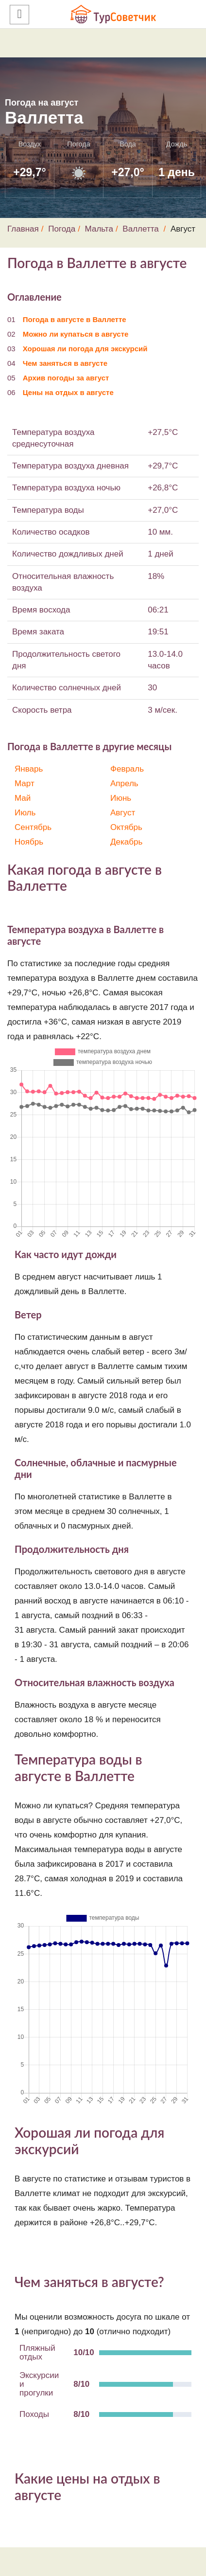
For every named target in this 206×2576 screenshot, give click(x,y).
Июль (25, 812)
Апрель (124, 783)
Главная (23, 229)
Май (23, 798)
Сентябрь (33, 827)
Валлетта (140, 229)
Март (24, 783)
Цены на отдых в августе (68, 392)
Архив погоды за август (66, 378)
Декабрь (126, 842)
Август (122, 812)
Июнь (120, 798)
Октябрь (126, 827)
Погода (61, 229)
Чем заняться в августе (65, 363)
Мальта (99, 229)
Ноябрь (29, 842)
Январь (29, 769)
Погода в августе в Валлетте (74, 319)
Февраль (127, 769)
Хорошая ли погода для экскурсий (85, 348)
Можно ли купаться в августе (76, 334)
